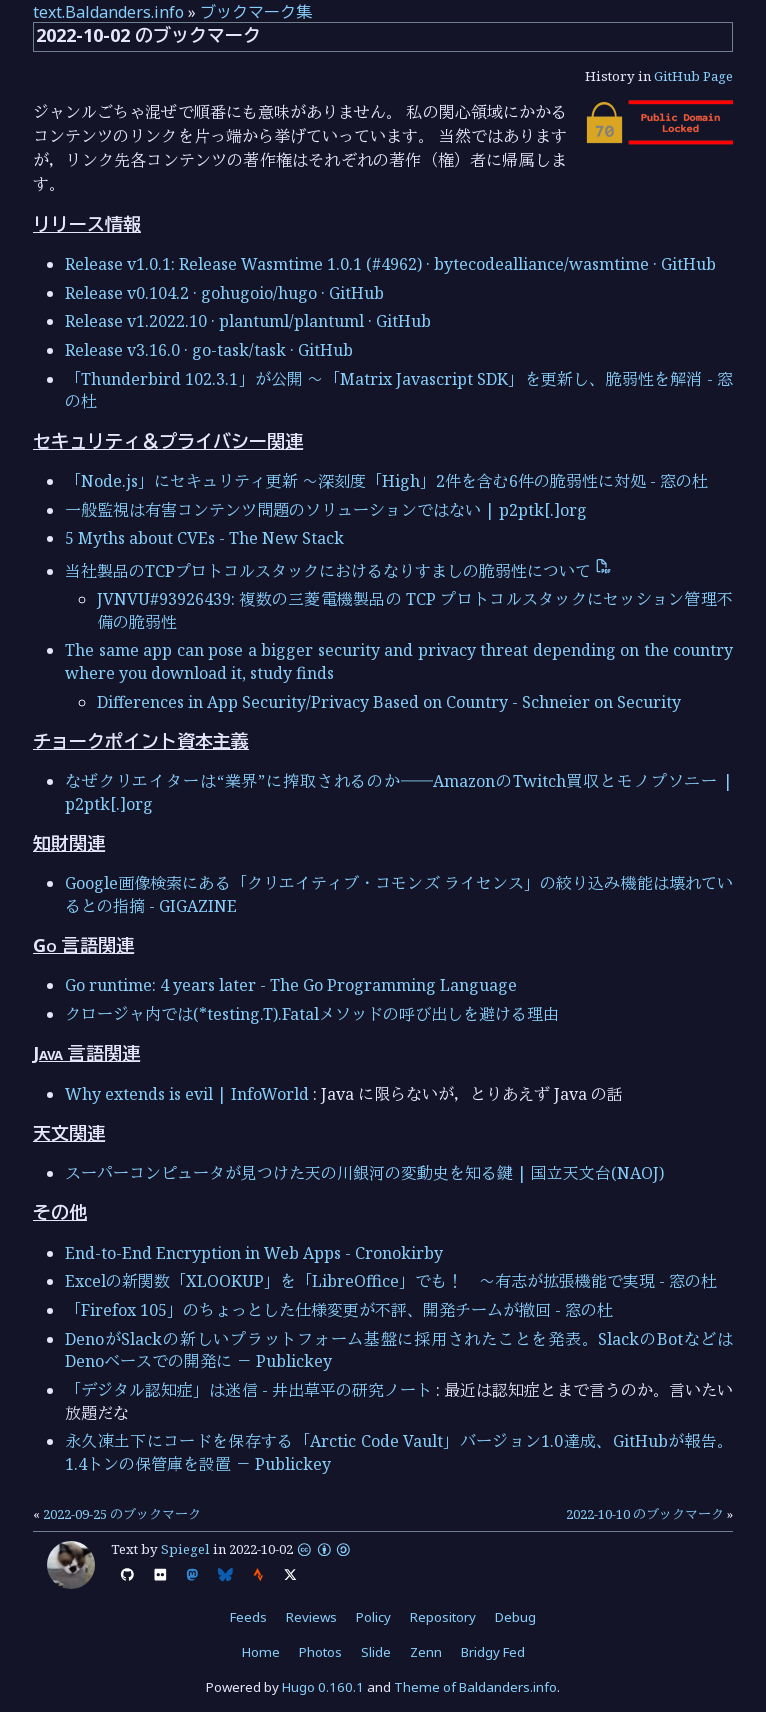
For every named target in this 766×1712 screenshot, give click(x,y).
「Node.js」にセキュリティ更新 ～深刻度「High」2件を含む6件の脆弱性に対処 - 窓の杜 (386, 481)
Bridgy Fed (493, 1652)
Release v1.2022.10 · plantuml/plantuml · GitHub (248, 321)
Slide (376, 1652)
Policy (373, 1617)
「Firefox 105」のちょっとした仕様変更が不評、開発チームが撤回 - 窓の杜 (339, 1310)
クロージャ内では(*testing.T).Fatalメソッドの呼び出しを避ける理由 (312, 1014)
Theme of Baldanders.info (475, 1687)
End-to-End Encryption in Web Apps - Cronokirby (254, 1253)
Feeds (248, 1617)
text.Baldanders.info (108, 12)
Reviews (311, 1617)
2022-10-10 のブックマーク (645, 1514)
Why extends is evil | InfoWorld (187, 1094)
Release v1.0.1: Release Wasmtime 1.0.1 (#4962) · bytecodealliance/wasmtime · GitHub (390, 264)
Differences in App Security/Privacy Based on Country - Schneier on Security (389, 702)
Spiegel (185, 1549)
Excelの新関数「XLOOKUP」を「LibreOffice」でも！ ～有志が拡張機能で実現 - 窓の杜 (391, 1281)
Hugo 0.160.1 (323, 1687)
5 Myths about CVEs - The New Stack (204, 538)
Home (261, 1652)
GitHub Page (693, 76)
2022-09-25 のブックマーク (122, 1514)
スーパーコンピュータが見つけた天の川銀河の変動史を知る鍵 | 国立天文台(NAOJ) (364, 1173)
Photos (320, 1652)
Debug (515, 1617)
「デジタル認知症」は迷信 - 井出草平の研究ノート (248, 1390)
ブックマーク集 (256, 12)
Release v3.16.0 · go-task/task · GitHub (209, 350)
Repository (443, 1617)
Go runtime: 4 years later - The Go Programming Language (291, 985)
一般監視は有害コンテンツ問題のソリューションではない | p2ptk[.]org (326, 510)
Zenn (426, 1652)
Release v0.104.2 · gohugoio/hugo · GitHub (224, 293)
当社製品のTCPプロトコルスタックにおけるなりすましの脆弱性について (338, 571)
